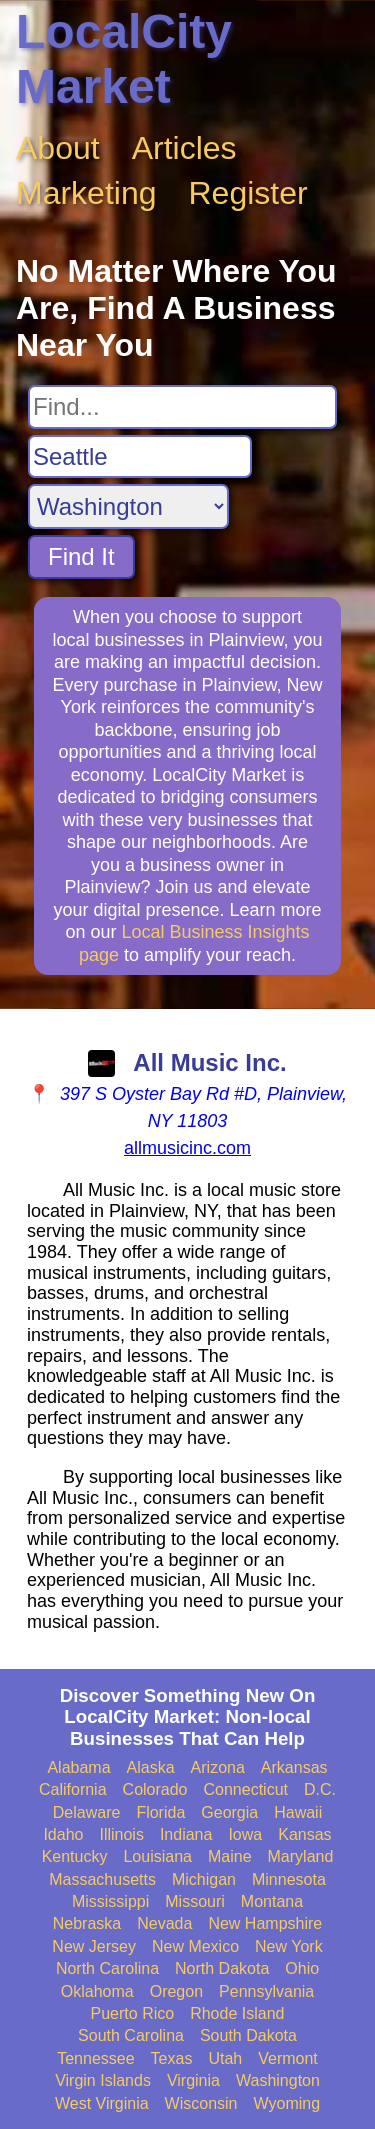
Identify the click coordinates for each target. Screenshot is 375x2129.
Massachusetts (102, 1879)
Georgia (229, 1812)
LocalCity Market (124, 59)
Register (248, 193)
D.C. (320, 1789)
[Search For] (182, 407)
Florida (160, 1812)
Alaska (151, 1767)
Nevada (164, 1923)
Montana (272, 1901)
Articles (184, 148)
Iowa (245, 1834)
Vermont (288, 2058)
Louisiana (157, 1856)
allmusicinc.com (187, 1148)
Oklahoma (97, 1991)
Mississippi (110, 1901)
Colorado (155, 1789)
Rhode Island (237, 2013)
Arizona (218, 1767)
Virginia (193, 2080)
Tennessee (95, 2058)
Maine (230, 1856)
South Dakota (248, 2035)
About (58, 148)
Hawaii (298, 1812)
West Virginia (102, 2103)
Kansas (304, 1834)
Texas (172, 2058)
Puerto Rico (133, 2013)
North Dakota (222, 1968)
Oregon (176, 1991)
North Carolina (107, 1968)
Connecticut (246, 1789)
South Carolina (131, 2035)
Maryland (301, 1856)
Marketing (86, 193)
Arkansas (294, 1767)
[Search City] (140, 457)
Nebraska (87, 1923)
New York (289, 1946)
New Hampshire (265, 1923)
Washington (278, 2080)
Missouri (195, 1901)
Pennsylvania (266, 1991)
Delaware (87, 1812)
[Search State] (128, 506)
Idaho (63, 1834)
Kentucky (75, 1856)
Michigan (204, 1879)
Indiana (186, 1834)
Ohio (302, 1968)
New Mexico (195, 1946)
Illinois (121, 1834)
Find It (81, 556)
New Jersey (94, 1946)
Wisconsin (201, 2103)
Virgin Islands (103, 2080)
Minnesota (289, 1879)
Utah (225, 2058)
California (73, 1789)
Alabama (78, 1767)
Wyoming (287, 2103)
